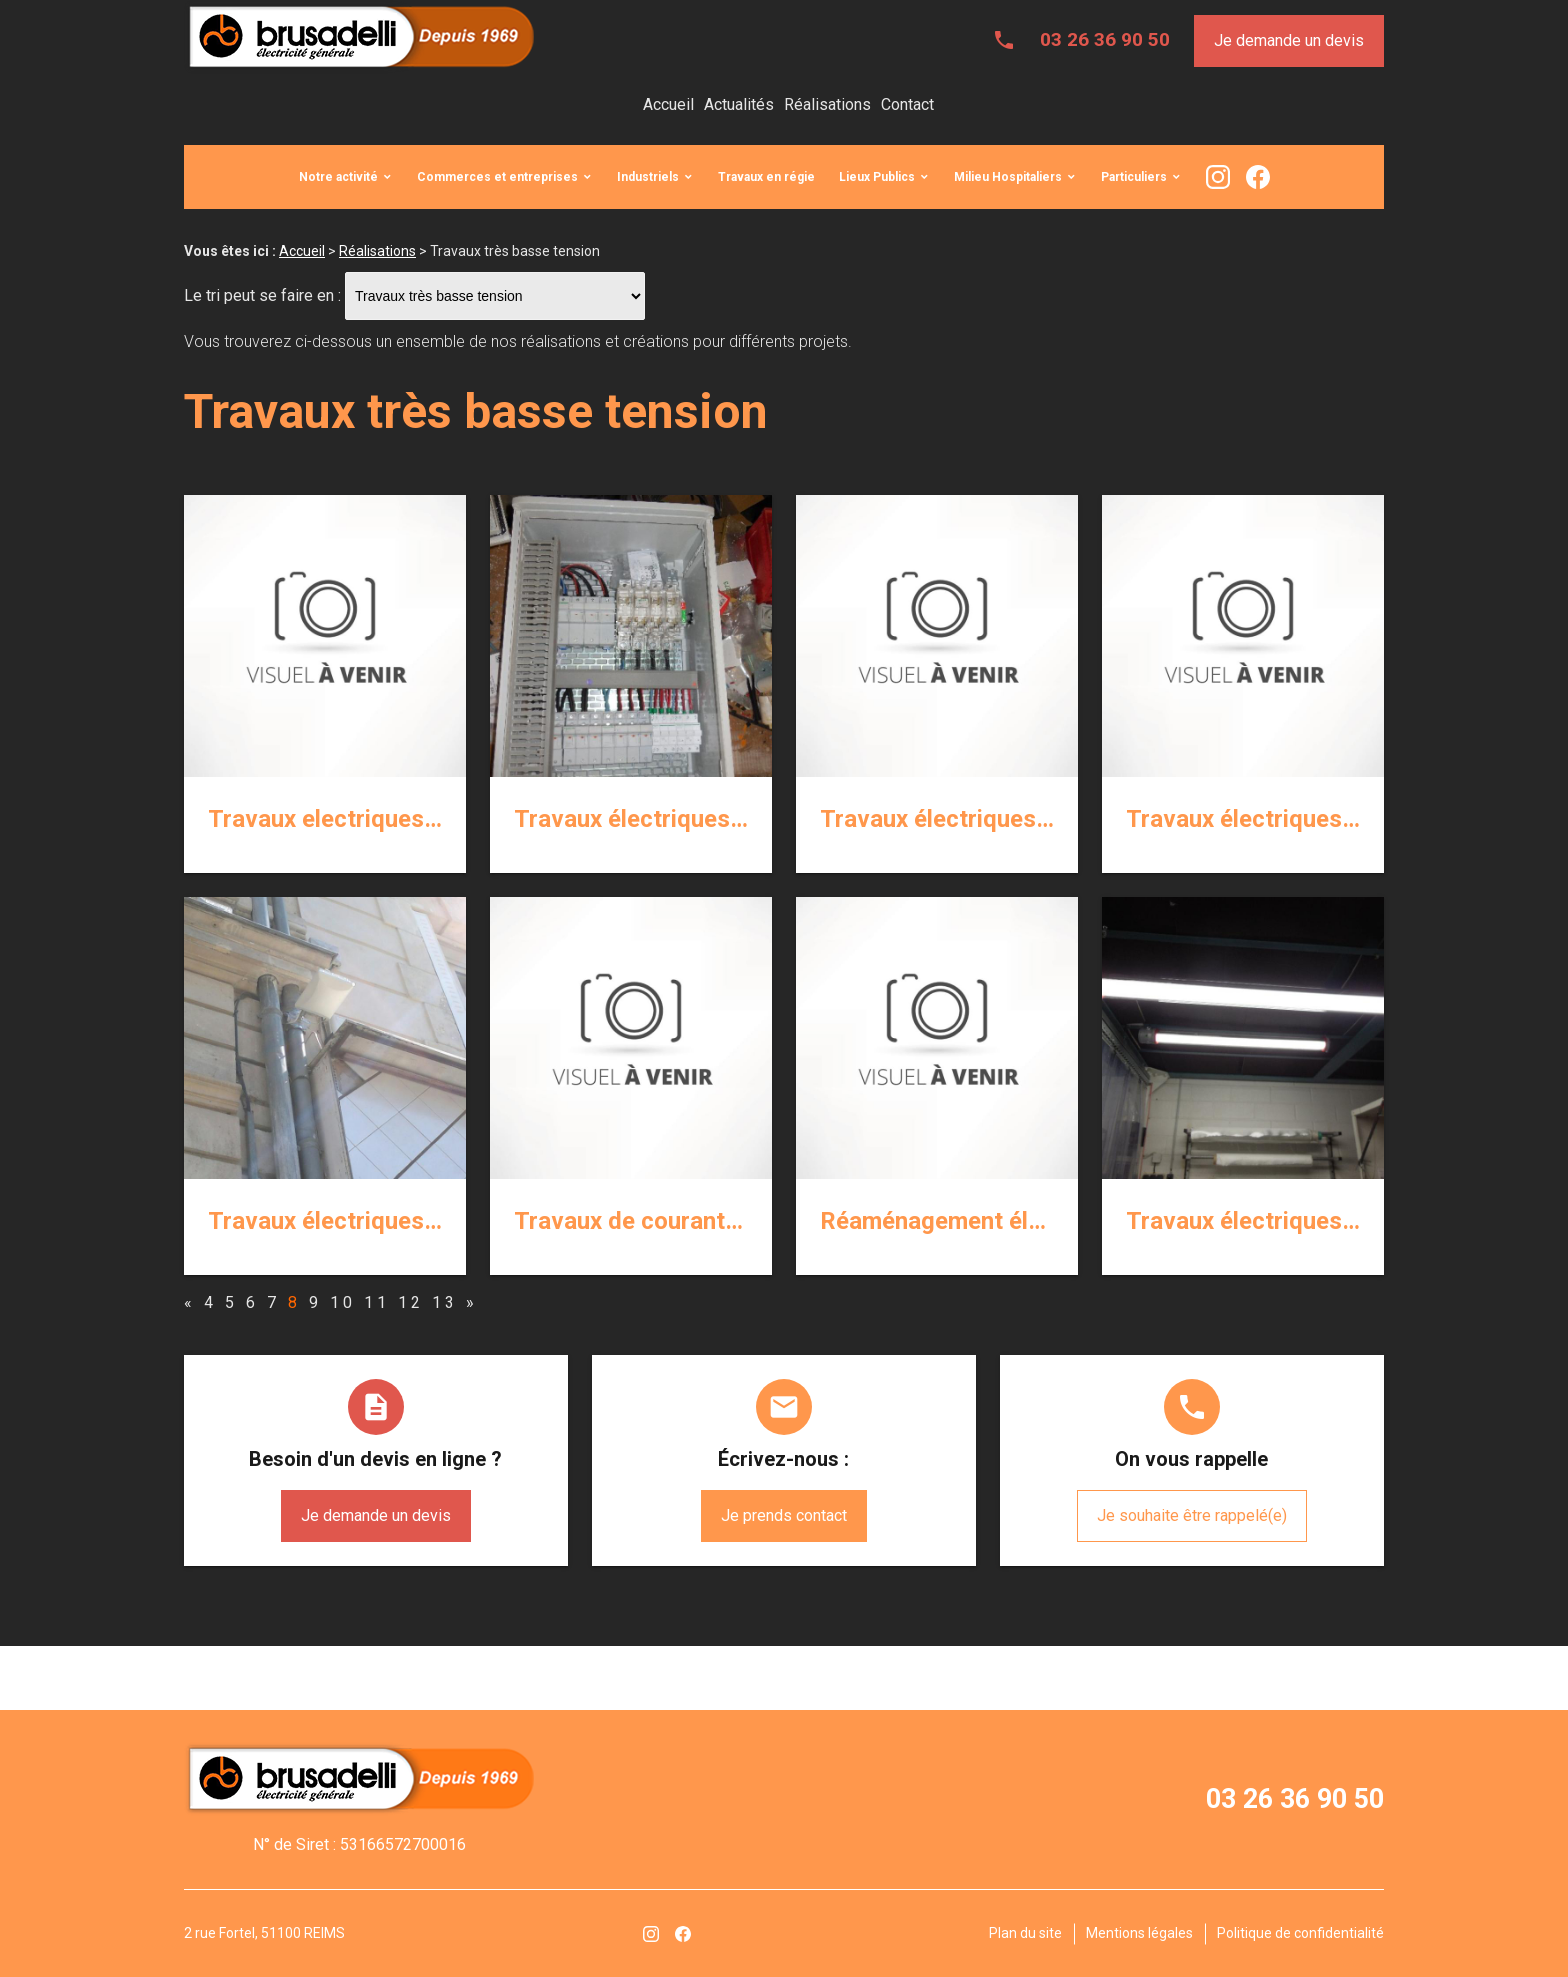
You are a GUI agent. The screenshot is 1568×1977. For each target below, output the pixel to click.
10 (343, 1302)
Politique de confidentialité (1300, 1933)
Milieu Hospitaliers (1008, 177)
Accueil (668, 104)
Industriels (648, 177)
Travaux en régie (766, 177)
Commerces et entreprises (497, 177)
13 (445, 1302)
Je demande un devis (1289, 40)
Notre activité (338, 177)
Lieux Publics (877, 177)
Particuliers (1134, 177)
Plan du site (1025, 1933)
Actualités (739, 104)
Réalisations (827, 104)
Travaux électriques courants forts (704, 819)
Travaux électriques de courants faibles (424, 1221)
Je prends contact (784, 1515)
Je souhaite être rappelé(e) (1192, 1515)
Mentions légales (1139, 1933)
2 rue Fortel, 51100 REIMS (264, 1933)
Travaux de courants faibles (666, 1221)
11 (377, 1302)
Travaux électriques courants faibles (1325, 819)
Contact (907, 104)
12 (411, 1302)
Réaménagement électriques (975, 1221)
